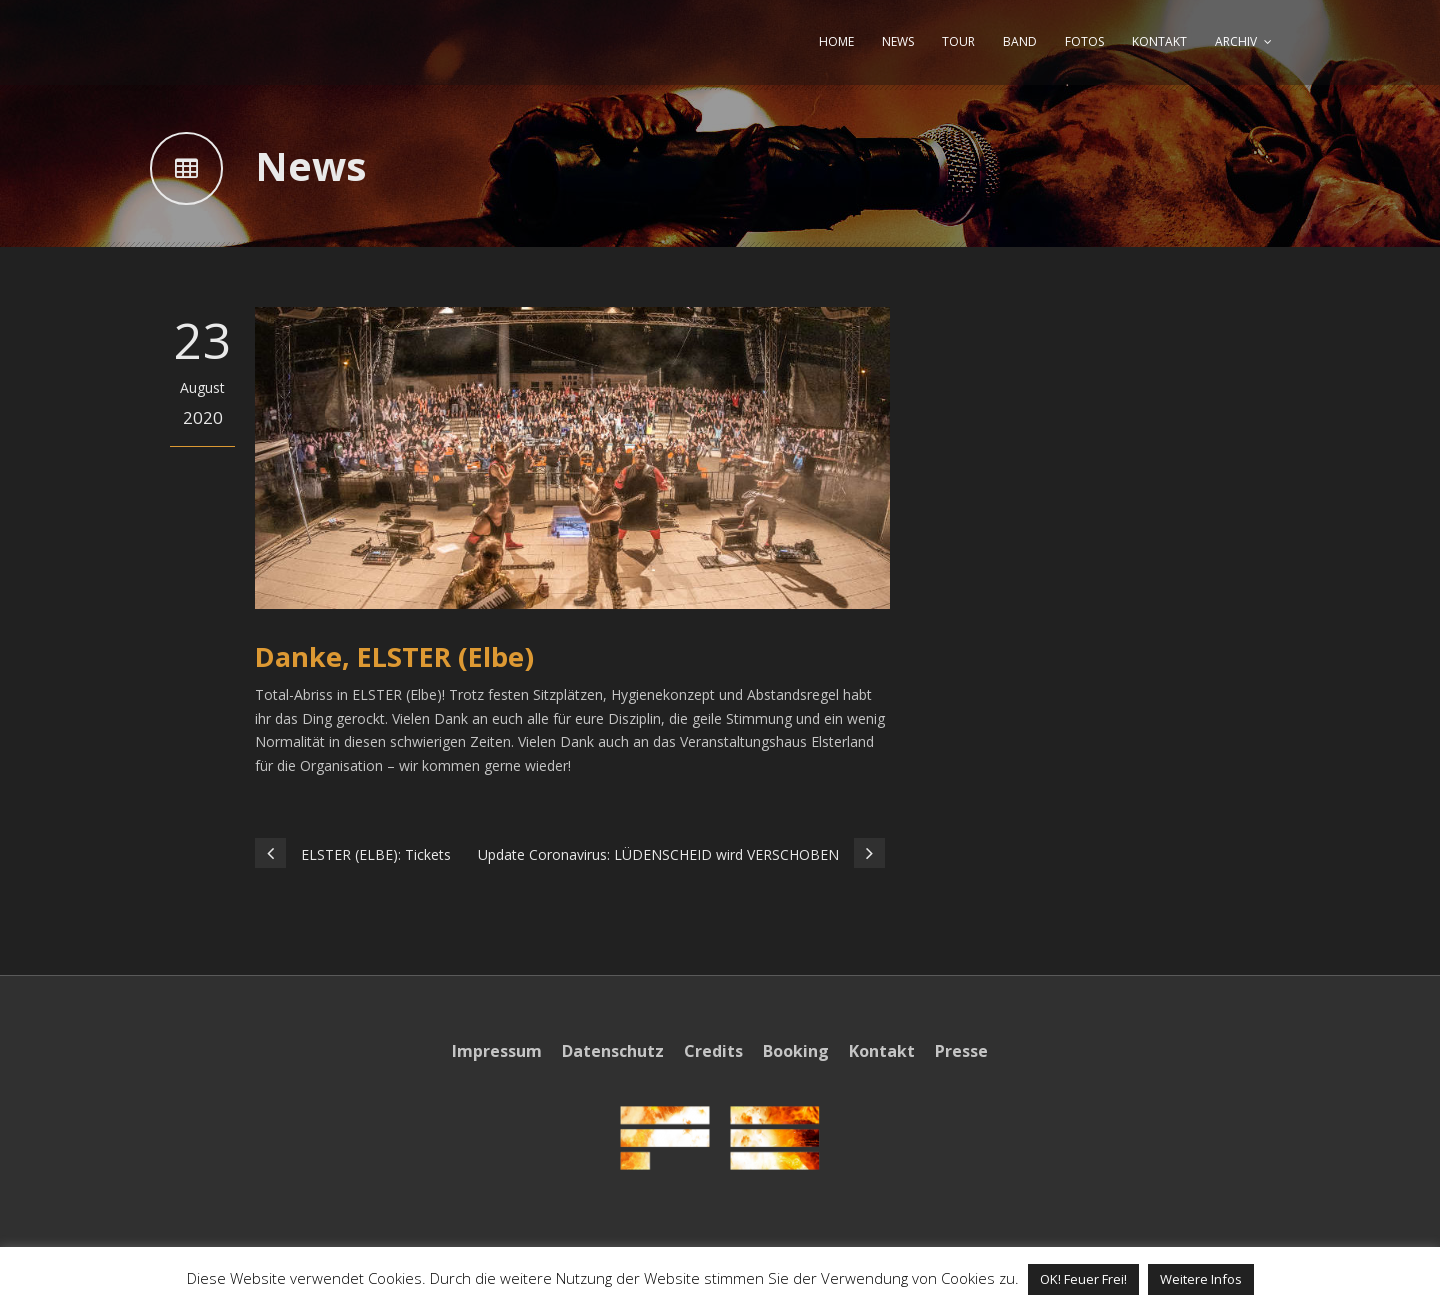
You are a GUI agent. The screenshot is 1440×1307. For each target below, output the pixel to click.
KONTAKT (1159, 41)
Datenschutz (613, 1051)
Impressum (497, 1051)
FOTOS (1084, 41)
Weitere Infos (1201, 1279)
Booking (796, 1051)
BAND (1020, 41)
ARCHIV (1236, 41)
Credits (713, 1051)
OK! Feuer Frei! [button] (1083, 1279)
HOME (836, 41)
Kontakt (882, 1051)
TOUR (958, 41)
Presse (961, 1051)
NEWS (898, 41)
